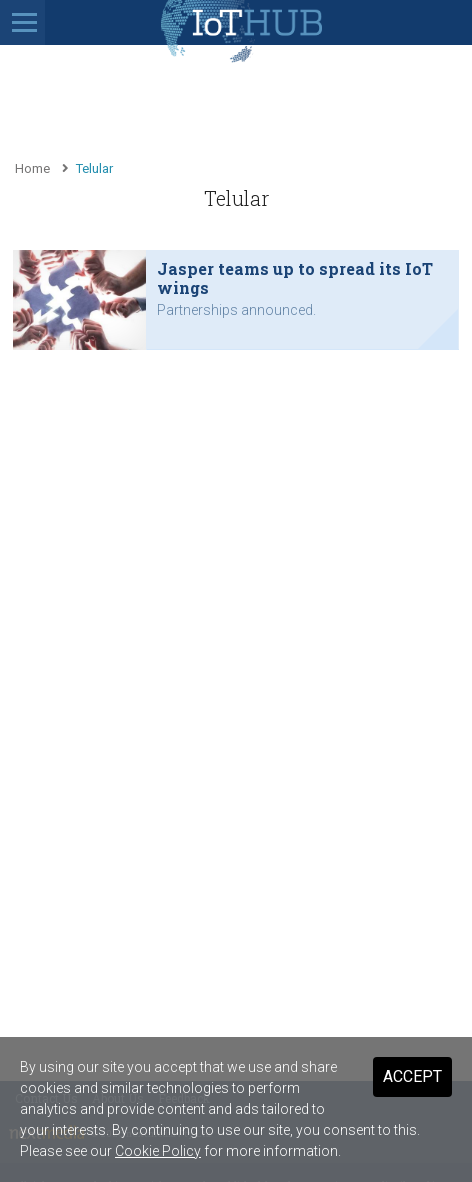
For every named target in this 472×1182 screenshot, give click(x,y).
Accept (412, 1076)
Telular (94, 168)
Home (32, 168)
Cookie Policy (158, 1151)
